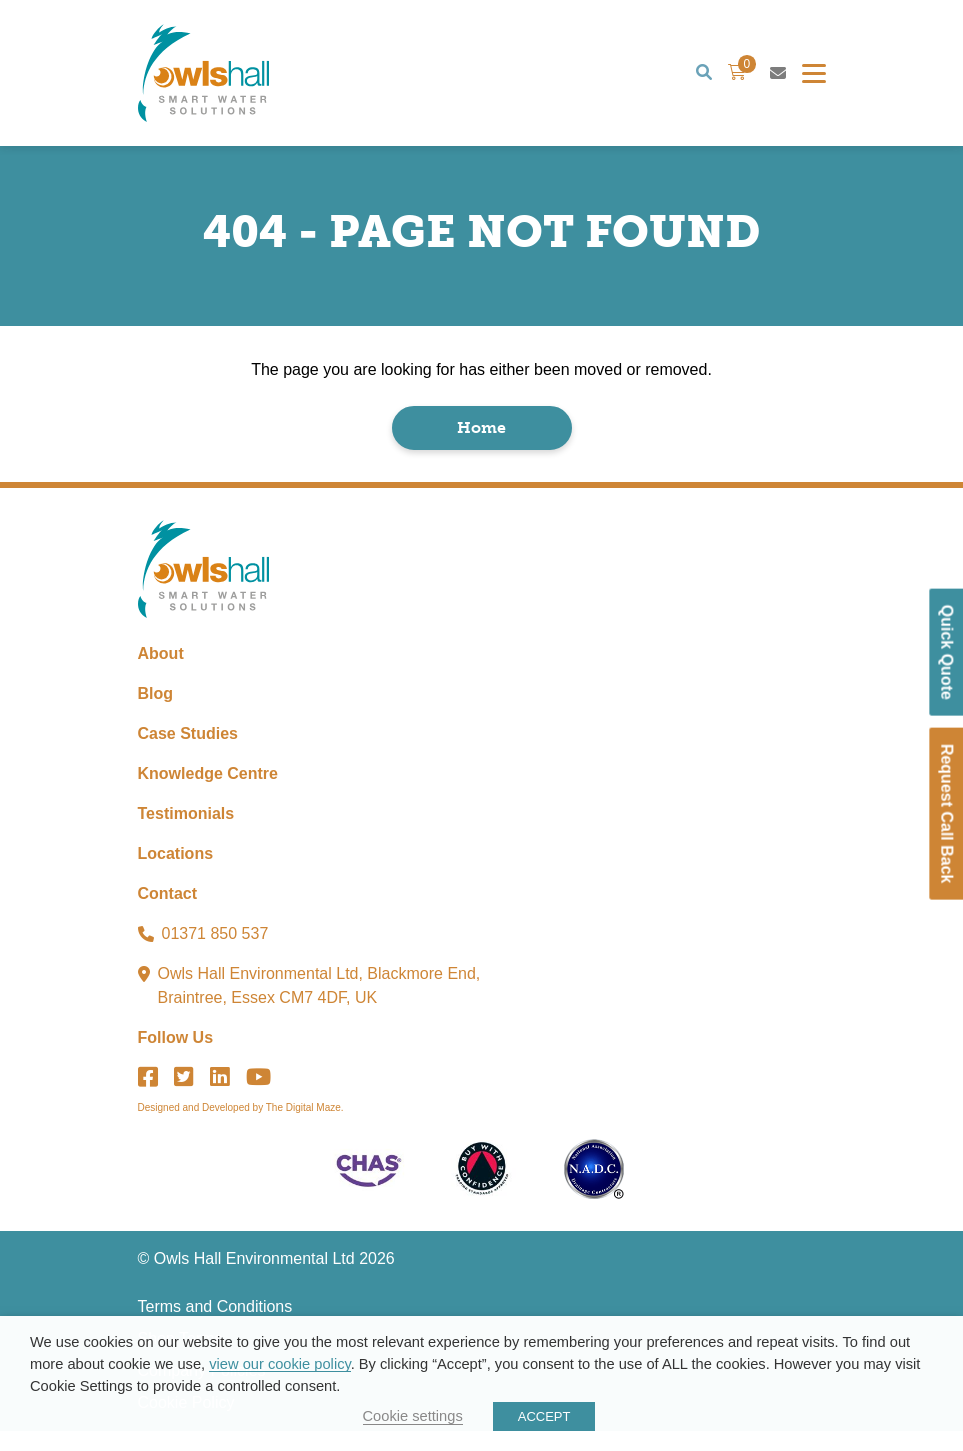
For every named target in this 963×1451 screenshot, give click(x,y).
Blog (156, 713)
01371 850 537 (215, 953)
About (161, 673)
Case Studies (188, 753)
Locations (176, 873)
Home (481, 440)
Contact (168, 913)
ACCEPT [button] (544, 1416)
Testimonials (186, 833)
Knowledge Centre (208, 793)
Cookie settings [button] (413, 1416)
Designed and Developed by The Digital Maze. (241, 1127)
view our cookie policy (279, 1364)
